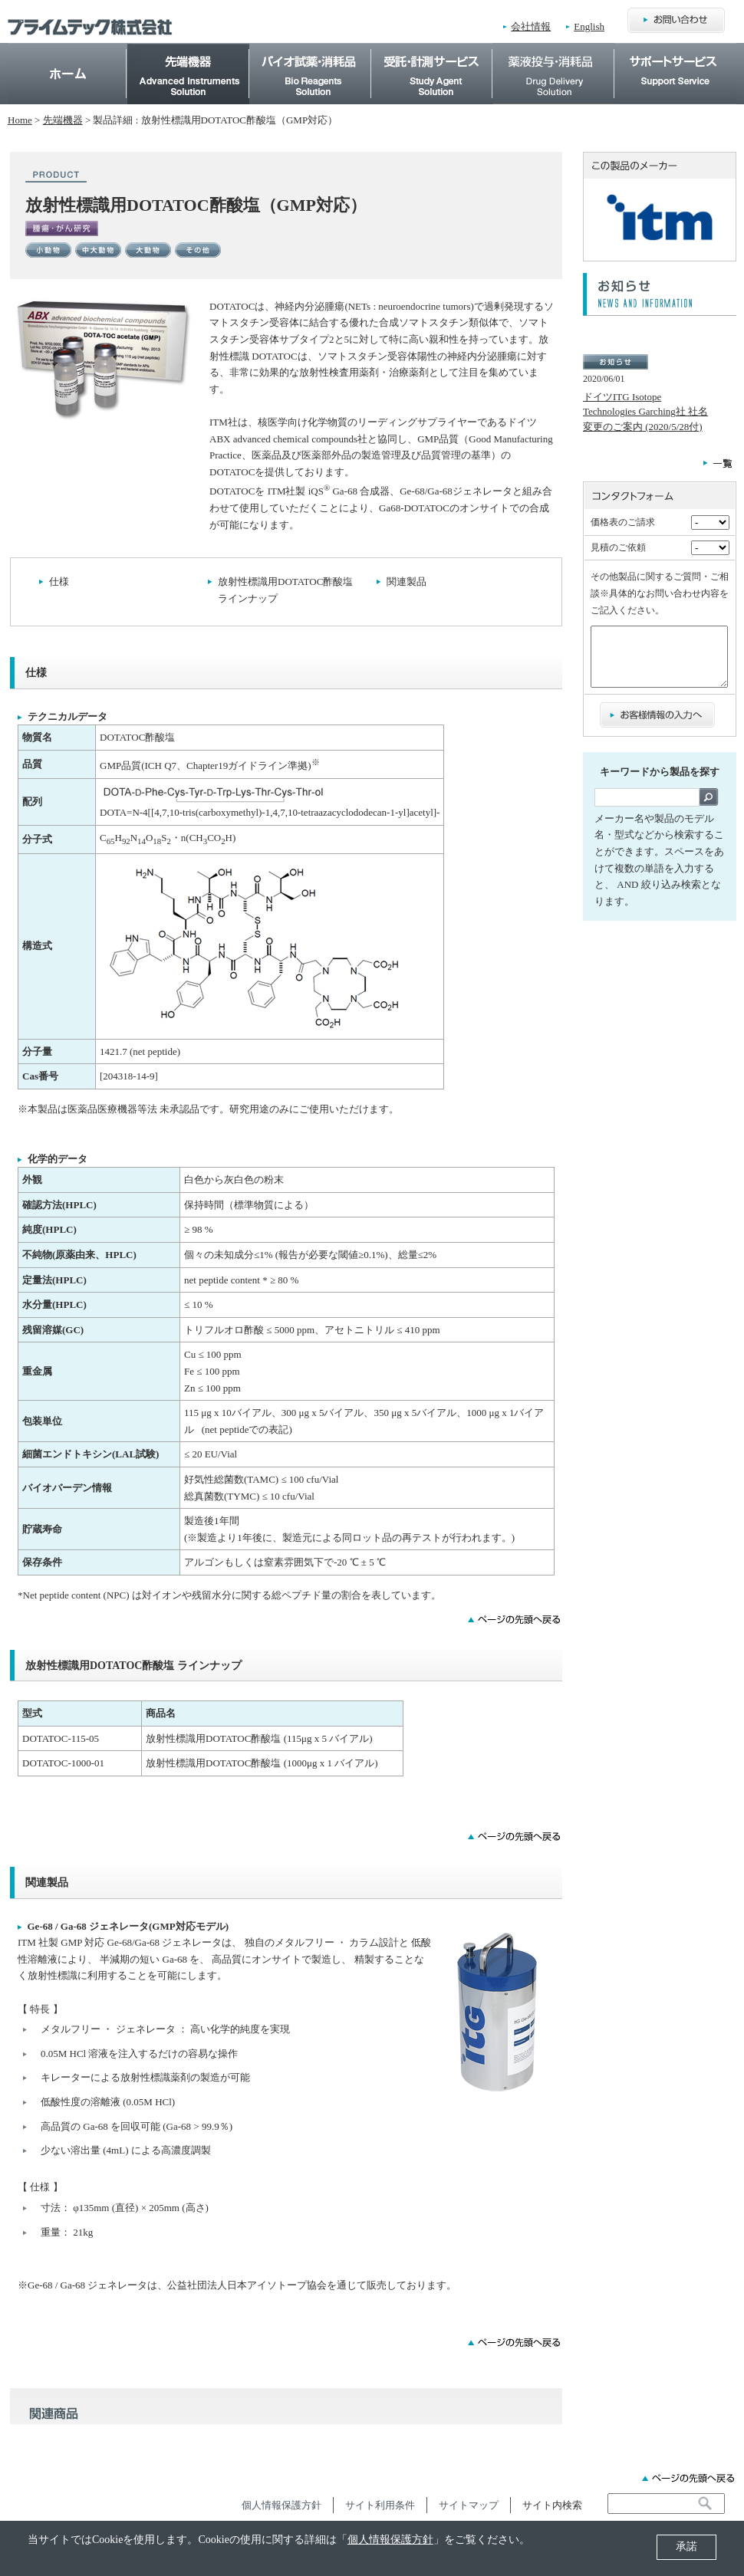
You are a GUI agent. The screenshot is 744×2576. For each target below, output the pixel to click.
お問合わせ (676, 21)
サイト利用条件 (380, 2505)
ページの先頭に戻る (514, 1619)
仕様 (59, 581)
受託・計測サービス (431, 51)
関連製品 (406, 581)
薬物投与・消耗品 (554, 51)
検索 (709, 808)
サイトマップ (469, 2505)
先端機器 (188, 51)
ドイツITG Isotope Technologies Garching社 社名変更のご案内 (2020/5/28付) (645, 411)
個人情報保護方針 (390, 2539)
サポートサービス (676, 51)
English (589, 26)
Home (67, 73)
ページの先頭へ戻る (688, 2478)
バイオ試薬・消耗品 (310, 51)
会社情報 (531, 26)
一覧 (718, 463)
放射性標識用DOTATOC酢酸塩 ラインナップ (285, 590)
